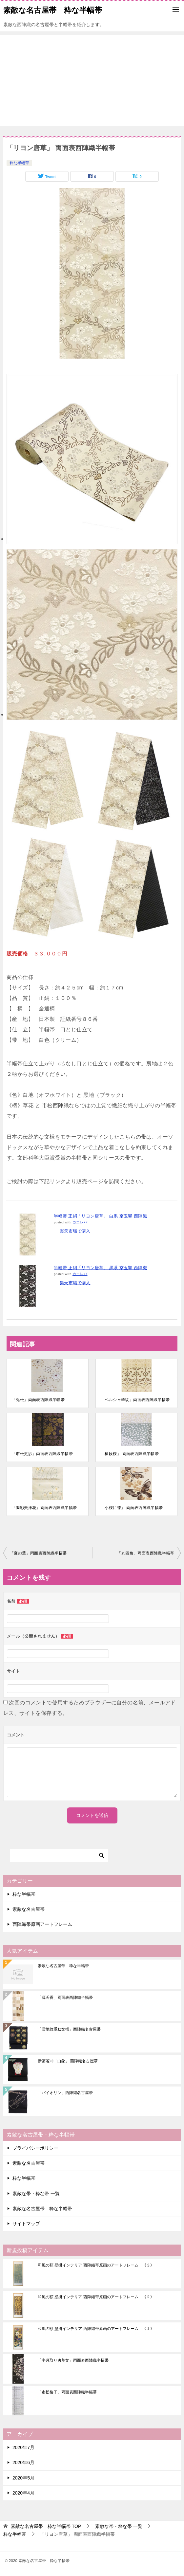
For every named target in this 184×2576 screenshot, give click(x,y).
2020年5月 (23, 2477)
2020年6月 (23, 2462)
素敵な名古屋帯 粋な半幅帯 (52, 9)
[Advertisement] (92, 80)
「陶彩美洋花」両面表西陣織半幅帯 (44, 1507)
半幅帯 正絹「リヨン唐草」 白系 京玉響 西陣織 (100, 1216)
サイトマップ (26, 2223)
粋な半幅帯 (19, 163)
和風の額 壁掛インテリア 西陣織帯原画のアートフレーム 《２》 (96, 2297)
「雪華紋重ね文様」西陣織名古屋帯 (69, 2029)
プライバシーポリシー (35, 2148)
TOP (46, 2526)
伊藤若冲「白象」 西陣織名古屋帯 (68, 2061)
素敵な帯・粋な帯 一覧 (36, 2193)
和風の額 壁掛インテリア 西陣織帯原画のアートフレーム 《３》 (96, 2265)
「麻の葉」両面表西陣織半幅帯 (38, 1553)
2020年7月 (23, 2447)
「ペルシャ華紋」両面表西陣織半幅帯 (135, 1399)
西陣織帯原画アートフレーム (42, 1924)
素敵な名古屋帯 (28, 1909)
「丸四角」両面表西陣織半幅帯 (145, 1553)
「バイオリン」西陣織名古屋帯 (65, 2092)
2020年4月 (23, 2493)
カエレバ (80, 1222)
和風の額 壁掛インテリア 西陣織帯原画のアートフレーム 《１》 (96, 2328)
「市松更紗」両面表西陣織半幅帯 (42, 1453)
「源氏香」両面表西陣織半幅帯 (65, 1997)
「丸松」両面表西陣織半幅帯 (38, 1399)
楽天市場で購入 (75, 1231)
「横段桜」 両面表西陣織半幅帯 (130, 1453)
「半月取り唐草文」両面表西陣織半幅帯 (73, 2360)
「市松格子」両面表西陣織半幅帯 (67, 2392)
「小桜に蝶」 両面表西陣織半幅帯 (132, 1507)
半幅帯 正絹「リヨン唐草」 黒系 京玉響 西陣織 (100, 1267)
